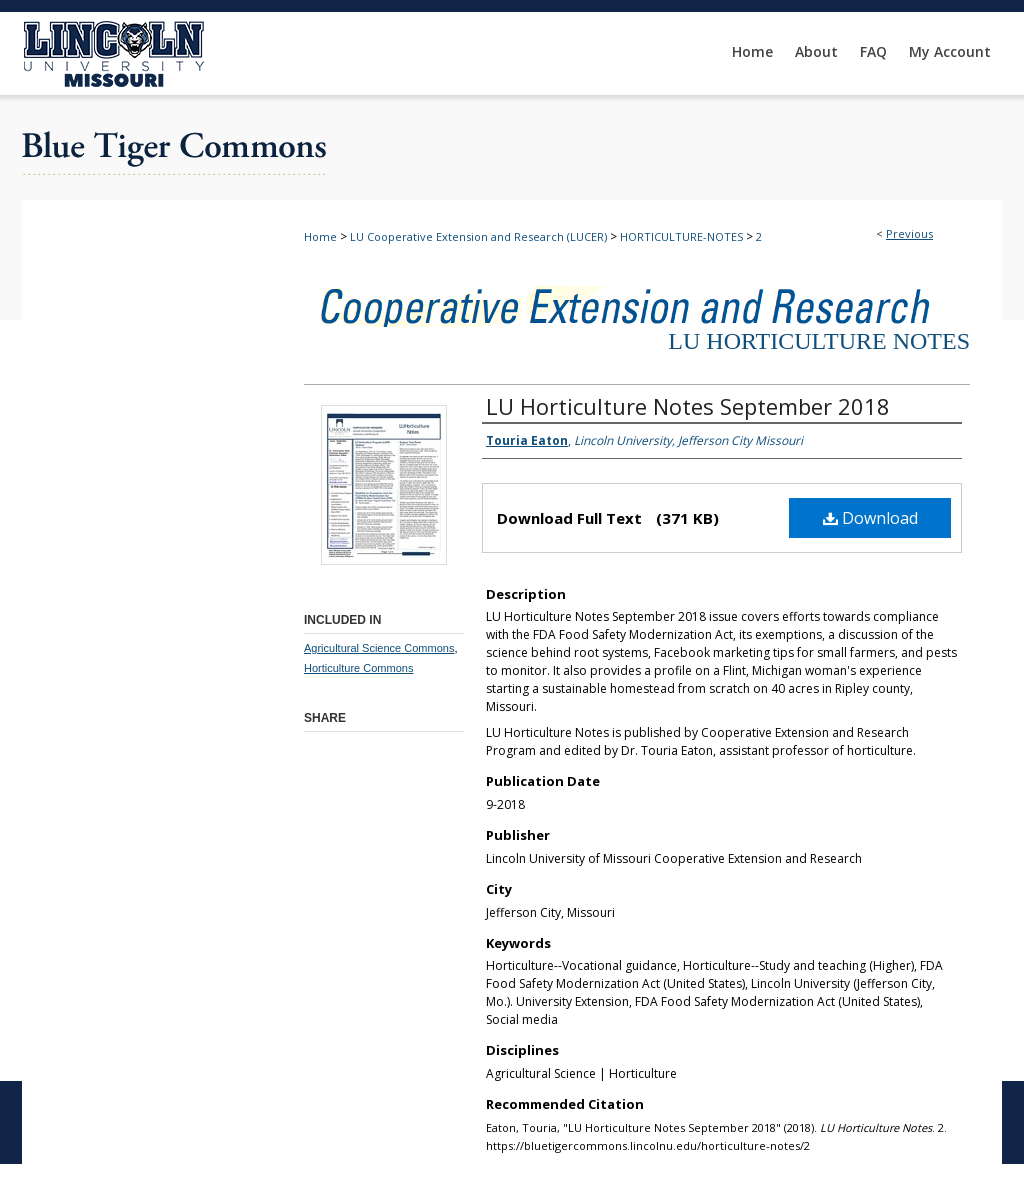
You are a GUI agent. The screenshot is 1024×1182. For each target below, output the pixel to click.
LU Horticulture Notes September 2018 (688, 406)
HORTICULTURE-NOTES (681, 236)
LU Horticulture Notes (819, 341)
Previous (909, 233)
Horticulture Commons (358, 668)
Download (870, 518)
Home (320, 236)
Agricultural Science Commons (379, 648)
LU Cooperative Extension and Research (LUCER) (478, 236)
